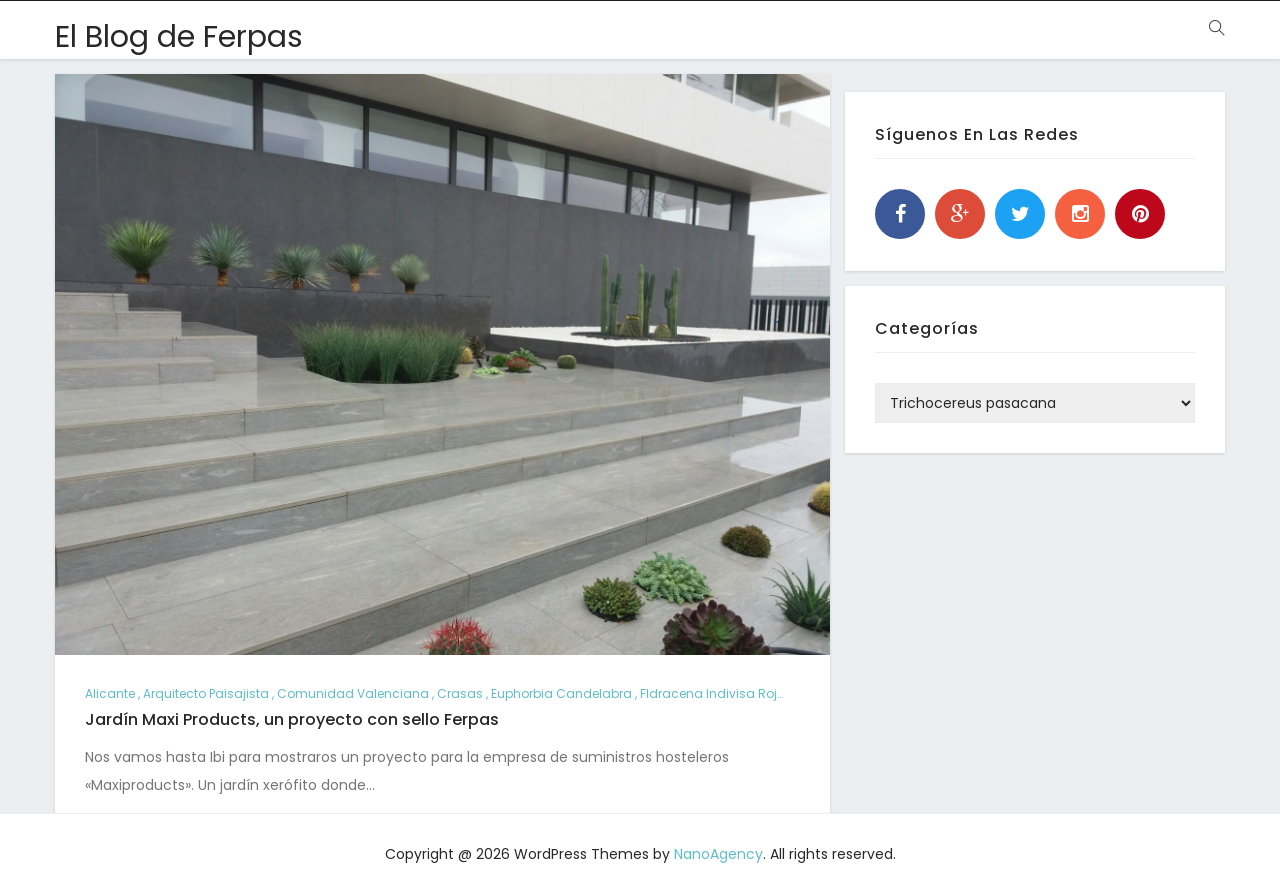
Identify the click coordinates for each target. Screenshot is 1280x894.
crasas (460, 693)
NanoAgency (718, 854)
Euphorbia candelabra (561, 693)
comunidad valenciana (353, 693)
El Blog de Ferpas (179, 37)
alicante (110, 693)
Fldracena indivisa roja (713, 693)
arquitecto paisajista (206, 693)
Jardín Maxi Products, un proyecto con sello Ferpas (292, 719)
